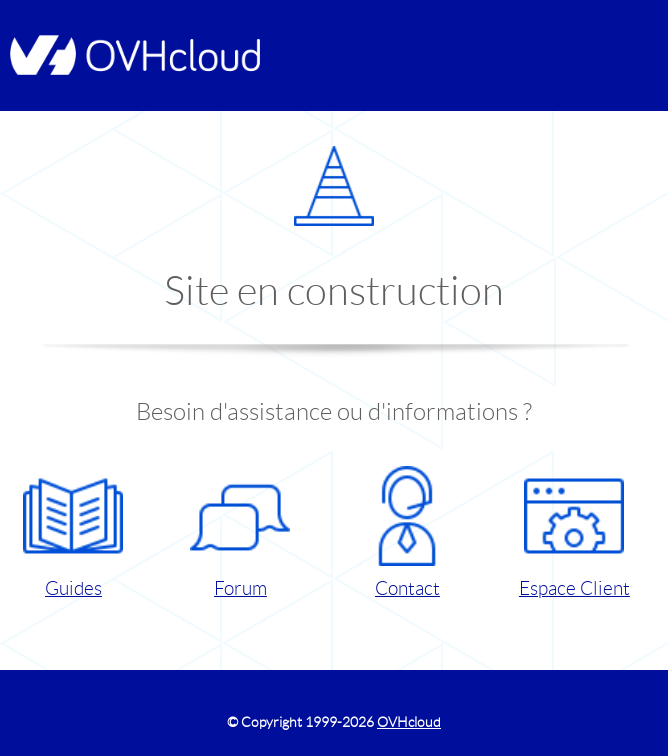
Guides (73, 532)
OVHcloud (409, 722)
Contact (407, 532)
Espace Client (574, 532)
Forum (240, 532)
